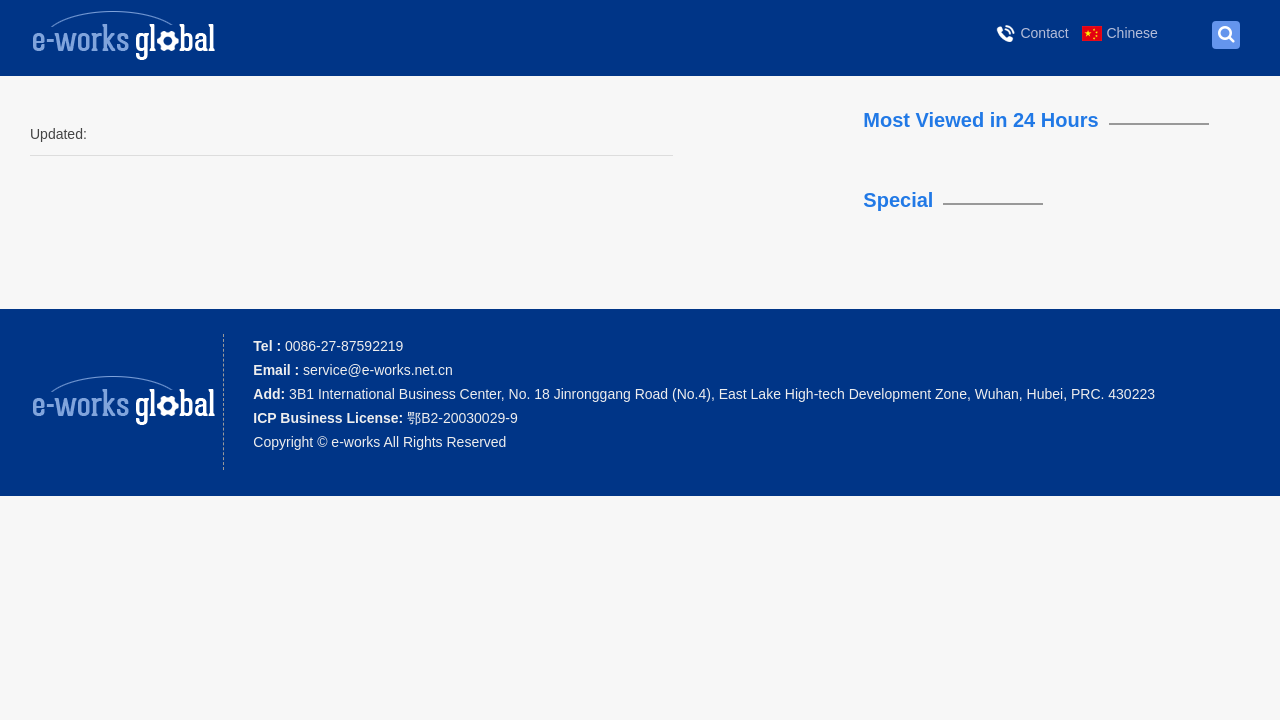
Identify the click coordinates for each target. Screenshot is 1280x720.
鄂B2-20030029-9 (385, 418)
